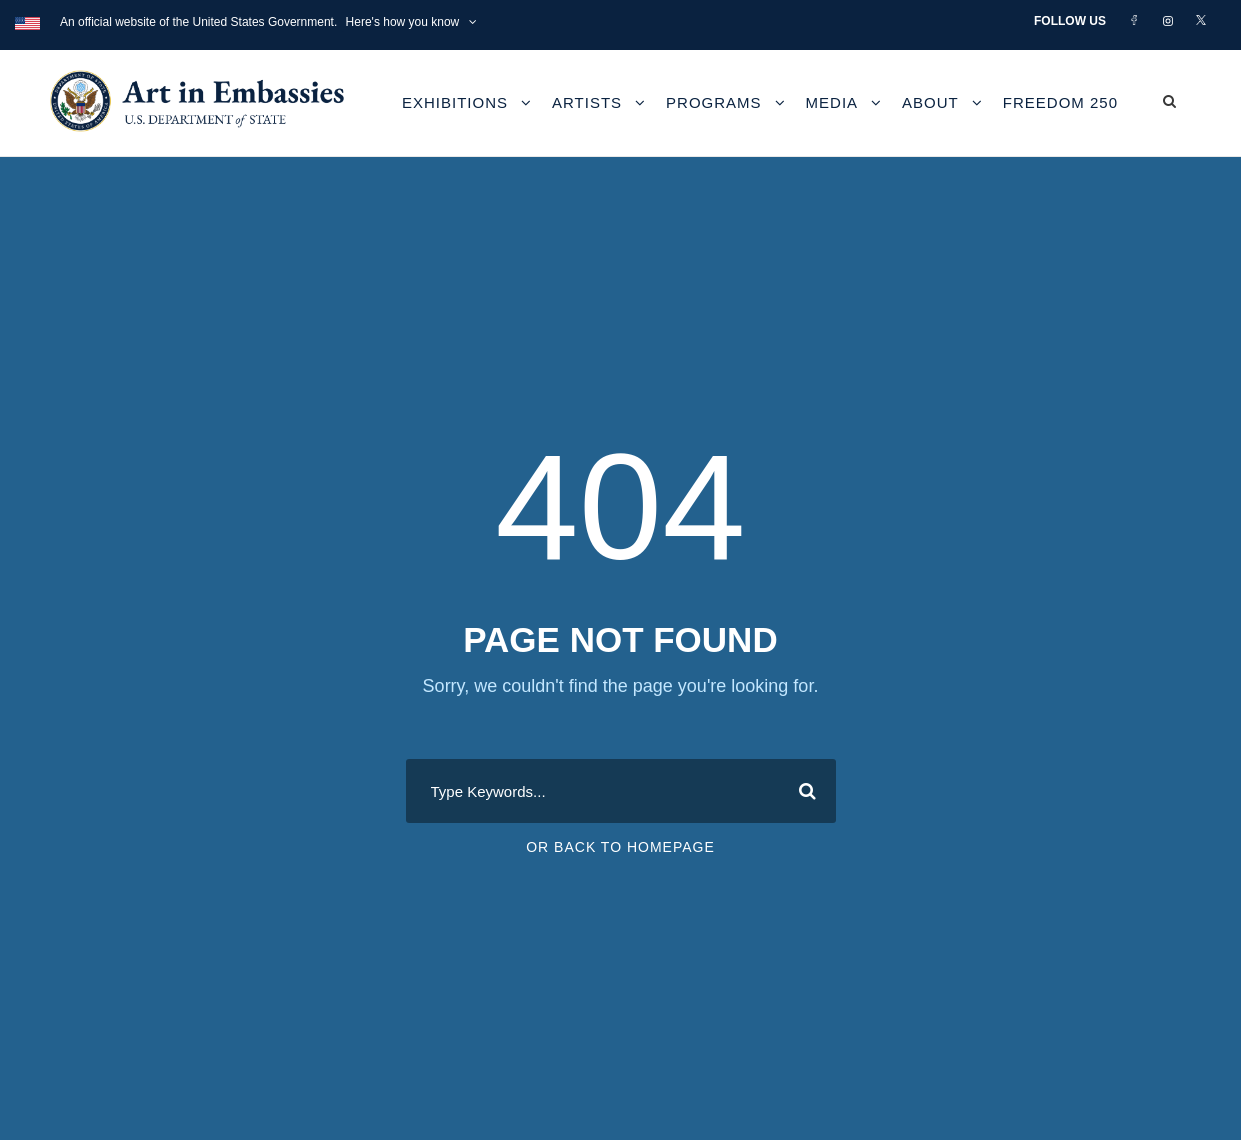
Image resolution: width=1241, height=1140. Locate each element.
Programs (714, 102)
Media (832, 102)
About (930, 102)
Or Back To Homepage (620, 847)
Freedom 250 (1060, 102)
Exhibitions (455, 102)
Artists (587, 102)
